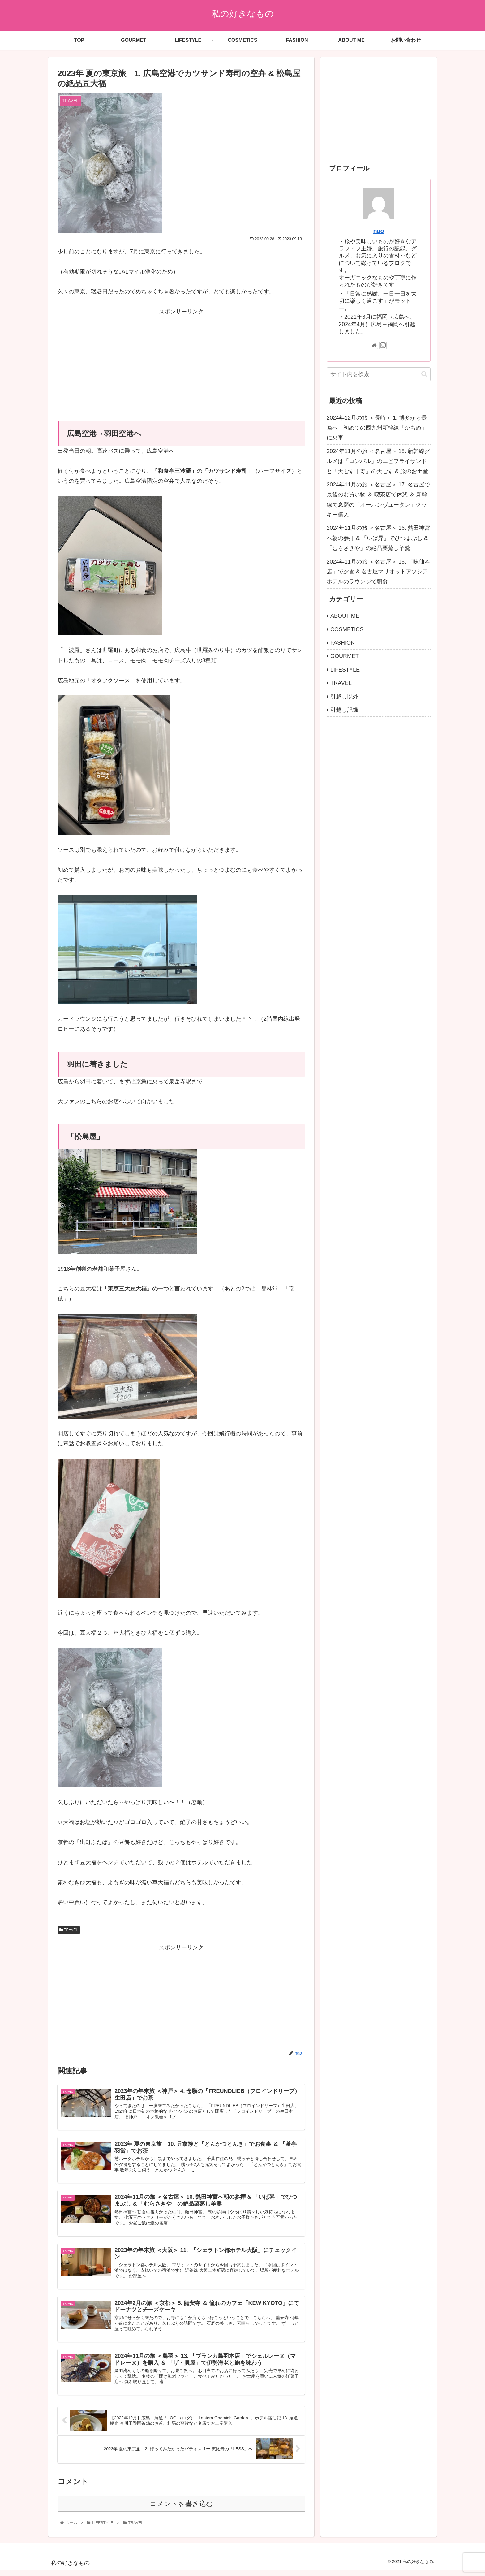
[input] (379, 374)
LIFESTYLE (345, 670)
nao (378, 230)
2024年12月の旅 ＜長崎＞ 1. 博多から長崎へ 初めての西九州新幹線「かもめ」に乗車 (377, 428)
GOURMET (344, 656)
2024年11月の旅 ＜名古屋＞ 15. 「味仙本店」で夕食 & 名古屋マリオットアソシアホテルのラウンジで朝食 (378, 572)
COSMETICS (346, 629)
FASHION (342, 643)
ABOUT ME (344, 616)
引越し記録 (344, 710)
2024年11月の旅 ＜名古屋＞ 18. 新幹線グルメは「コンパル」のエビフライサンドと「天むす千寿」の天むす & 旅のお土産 (378, 461)
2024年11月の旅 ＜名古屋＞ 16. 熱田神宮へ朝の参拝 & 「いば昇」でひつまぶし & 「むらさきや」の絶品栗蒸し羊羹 (378, 538)
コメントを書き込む (181, 2509)
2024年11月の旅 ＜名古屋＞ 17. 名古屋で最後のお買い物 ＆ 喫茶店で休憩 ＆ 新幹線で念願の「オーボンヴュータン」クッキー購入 (378, 500)
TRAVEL (68, 1930)
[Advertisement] (181, 360)
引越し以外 (344, 697)
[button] (424, 374)
